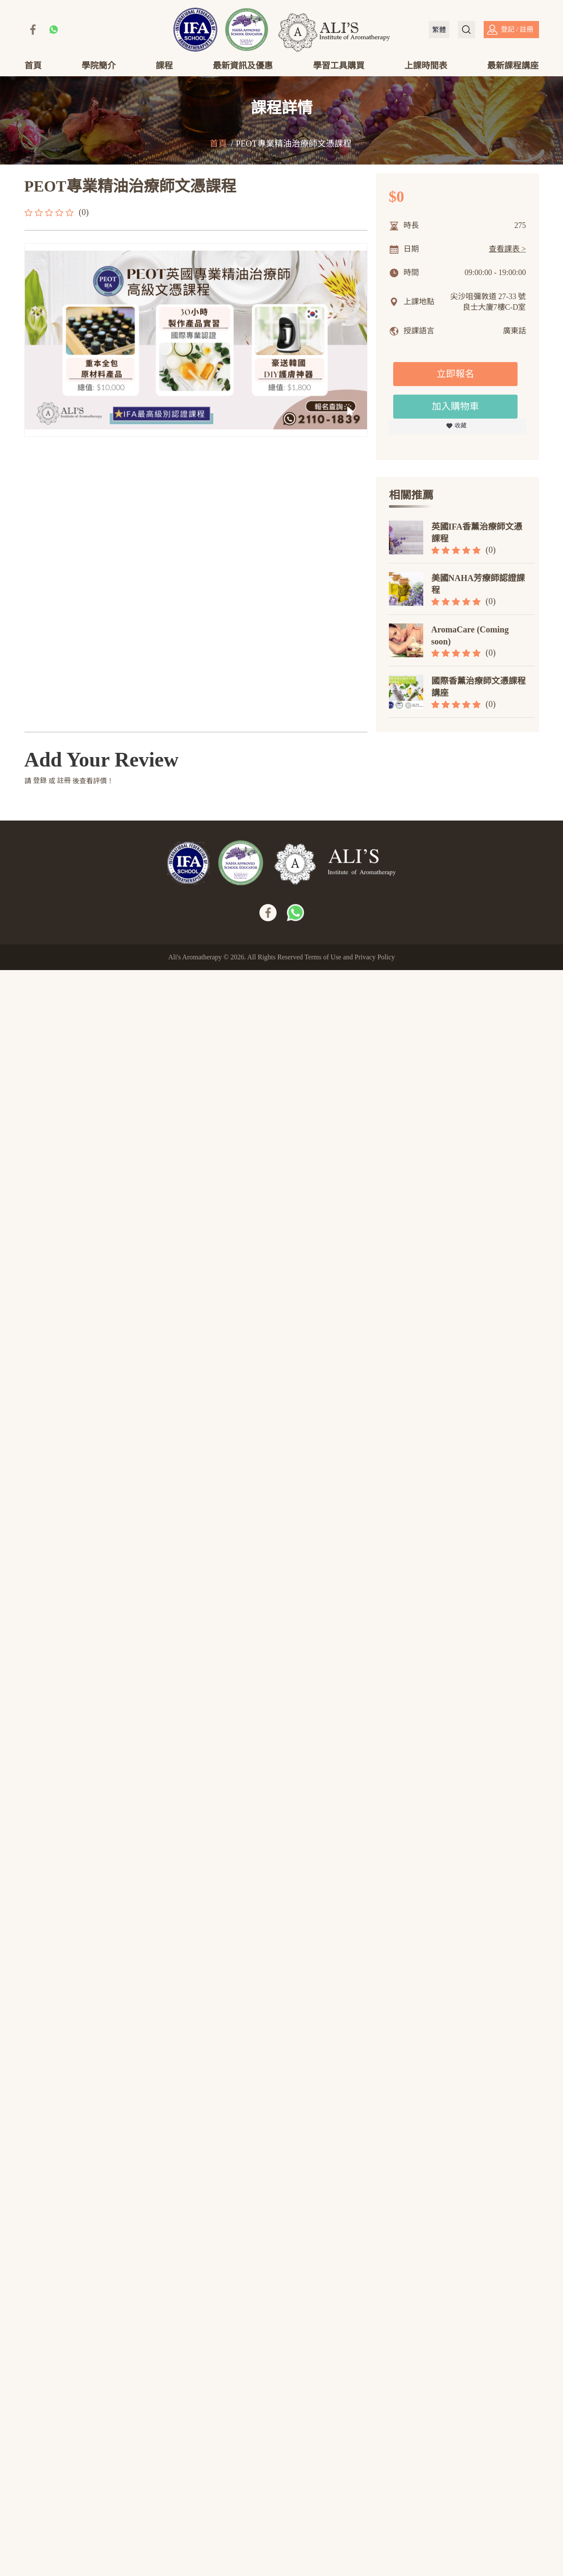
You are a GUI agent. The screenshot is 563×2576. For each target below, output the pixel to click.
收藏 (461, 431)
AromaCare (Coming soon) (470, 640)
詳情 (63, 474)
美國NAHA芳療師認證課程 (478, 589)
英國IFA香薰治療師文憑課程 (477, 537)
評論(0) (136, 474)
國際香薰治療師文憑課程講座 (478, 692)
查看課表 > (507, 254)
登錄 (40, 2386)
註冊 (64, 2386)
